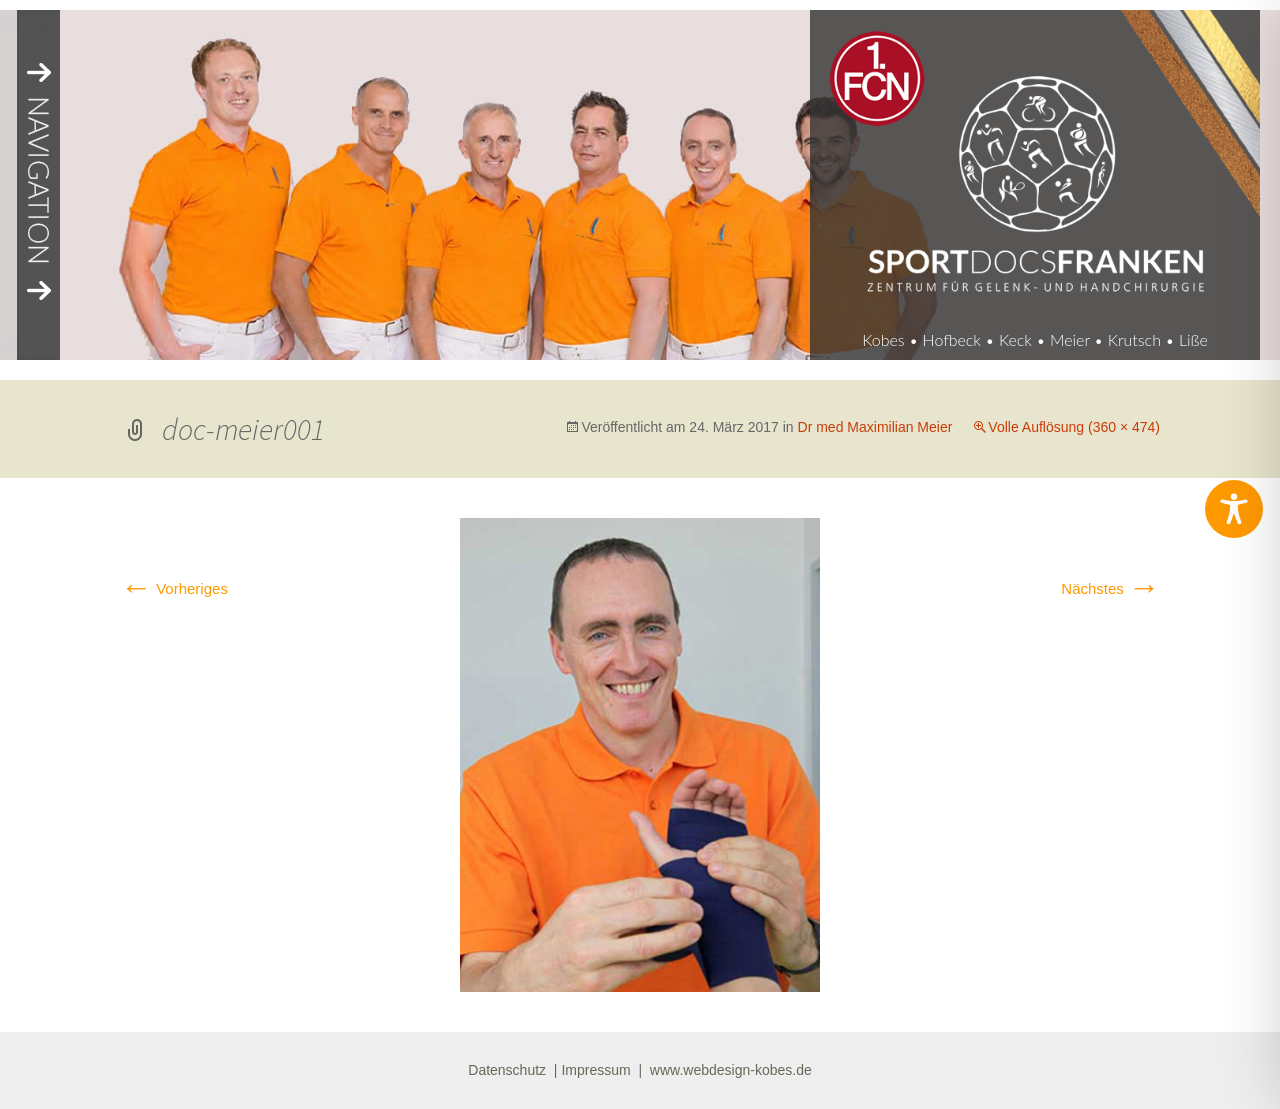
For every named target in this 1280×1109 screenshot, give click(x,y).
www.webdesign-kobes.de (731, 1070)
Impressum (595, 1070)
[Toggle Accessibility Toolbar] (1234, 509)
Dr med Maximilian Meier (875, 427)
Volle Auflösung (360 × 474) (1074, 427)
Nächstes (1110, 588)
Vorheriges (174, 588)
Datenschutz (507, 1070)
